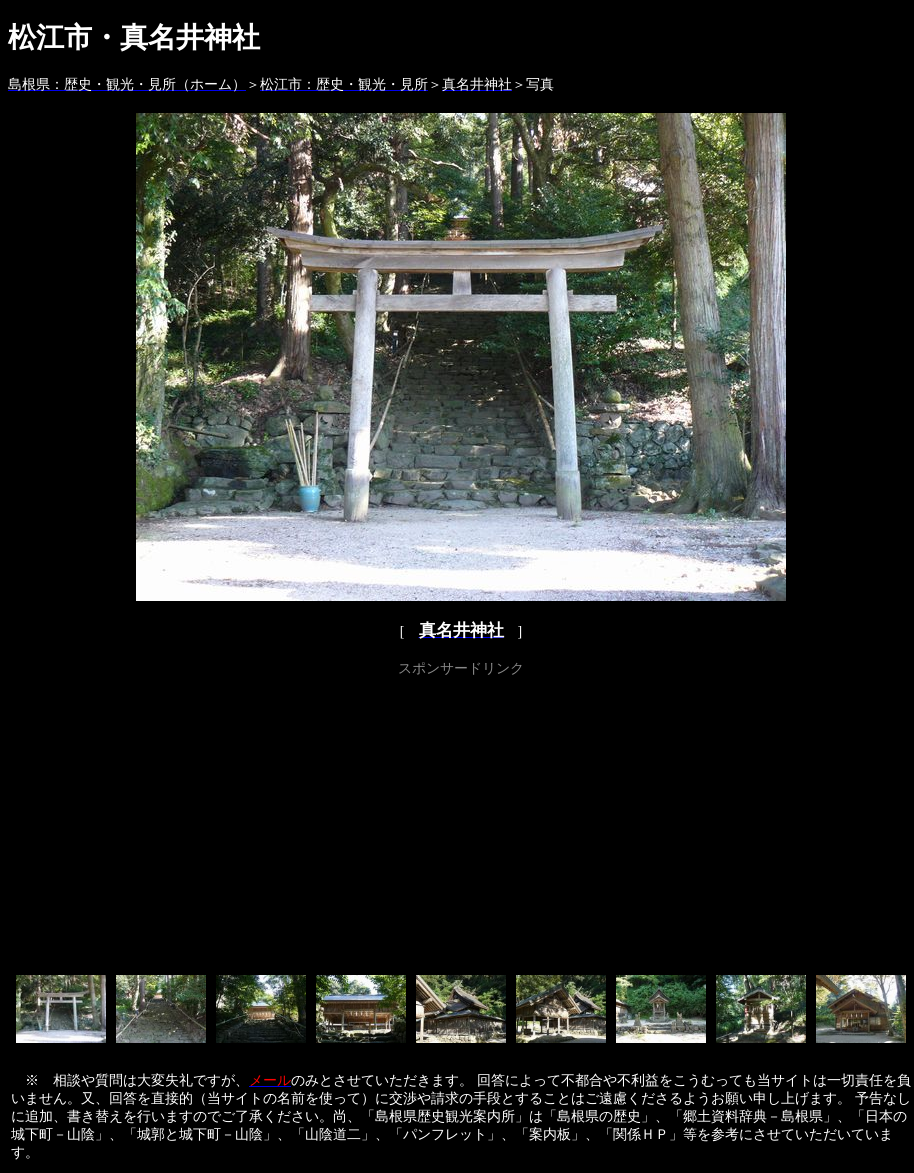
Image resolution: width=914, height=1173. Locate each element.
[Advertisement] (461, 822)
